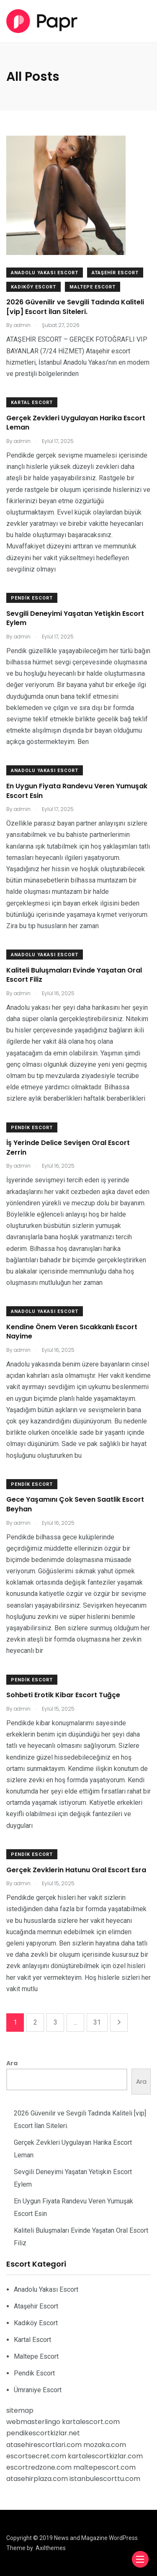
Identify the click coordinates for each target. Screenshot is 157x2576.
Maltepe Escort (92, 287)
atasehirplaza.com (37, 2478)
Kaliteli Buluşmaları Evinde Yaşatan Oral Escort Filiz (74, 974)
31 (97, 2022)
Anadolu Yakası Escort (44, 272)
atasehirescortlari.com (44, 2445)
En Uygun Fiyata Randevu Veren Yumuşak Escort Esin (76, 790)
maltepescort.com (104, 2467)
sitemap (19, 2410)
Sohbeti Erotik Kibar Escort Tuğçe (63, 1695)
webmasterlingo (33, 2422)
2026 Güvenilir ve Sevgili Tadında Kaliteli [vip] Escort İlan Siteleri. (75, 307)
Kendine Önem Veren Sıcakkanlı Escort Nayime (71, 1331)
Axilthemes (51, 2548)
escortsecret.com (36, 2456)
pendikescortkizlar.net (43, 2433)
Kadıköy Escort (33, 287)
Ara (12, 2063)
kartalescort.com (91, 2422)
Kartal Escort (32, 402)
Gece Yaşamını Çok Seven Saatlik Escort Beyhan (75, 1504)
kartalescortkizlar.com (105, 2456)
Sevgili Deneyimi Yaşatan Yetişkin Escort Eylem (75, 618)
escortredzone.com (39, 2467)
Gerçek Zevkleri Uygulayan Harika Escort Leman (75, 422)
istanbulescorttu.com (104, 2478)
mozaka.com (104, 2445)
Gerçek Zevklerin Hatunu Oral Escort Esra (76, 1870)
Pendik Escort (32, 598)
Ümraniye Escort (38, 2390)
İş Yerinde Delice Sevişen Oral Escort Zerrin (68, 1147)
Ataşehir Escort (115, 272)
